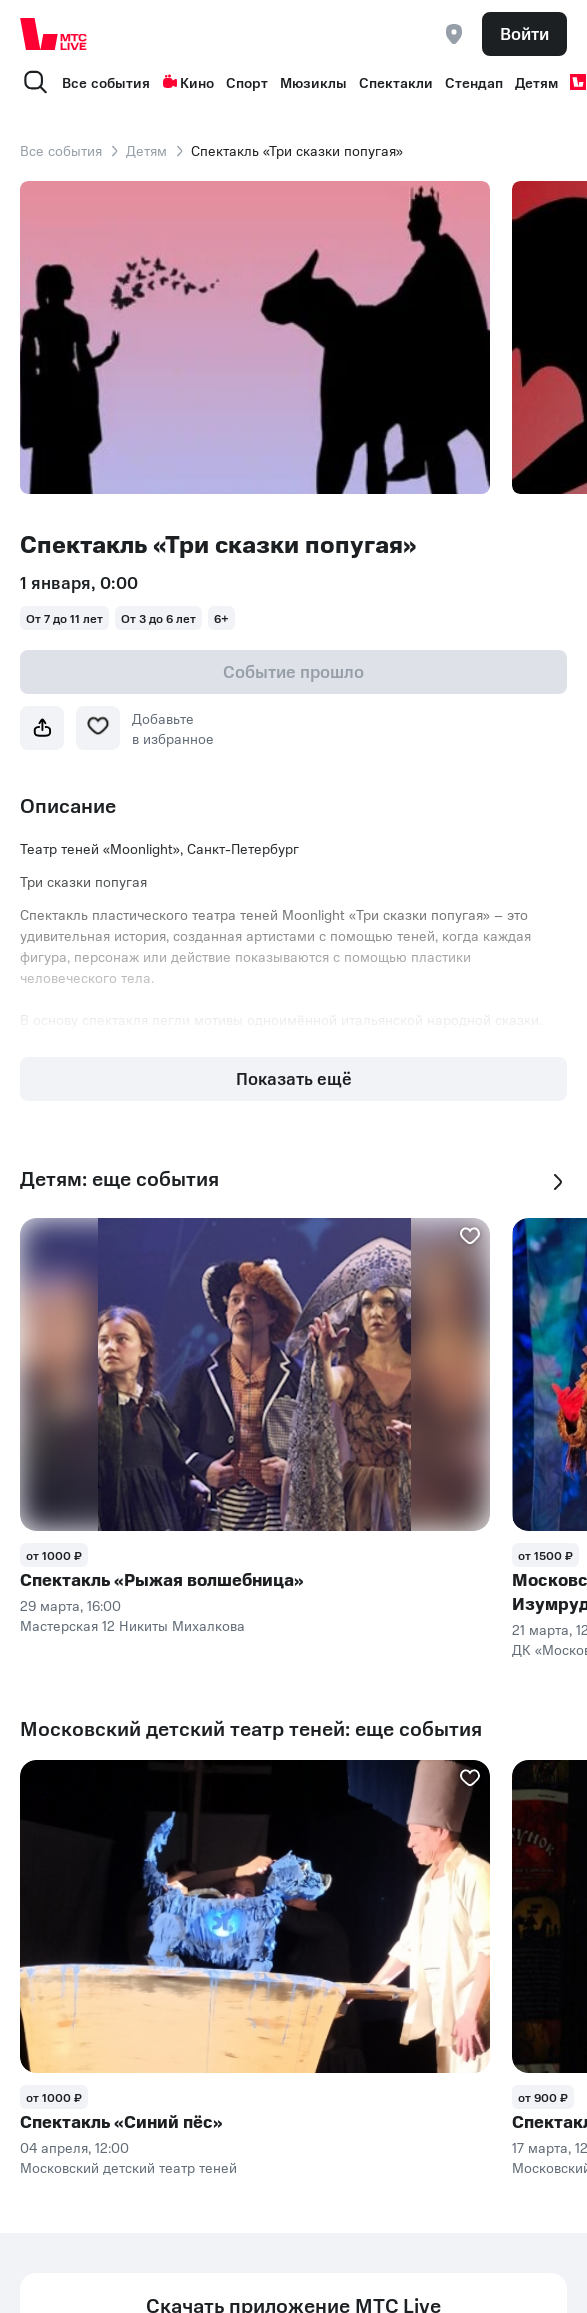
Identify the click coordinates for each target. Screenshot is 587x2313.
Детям (536, 82)
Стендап (474, 82)
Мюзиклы (313, 82)
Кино (188, 82)
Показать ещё (294, 1078)
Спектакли (396, 82)
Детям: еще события (119, 1178)
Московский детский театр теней (128, 2167)
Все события (106, 82)
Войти (524, 33)
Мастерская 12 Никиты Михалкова (132, 1625)
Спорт (247, 82)
